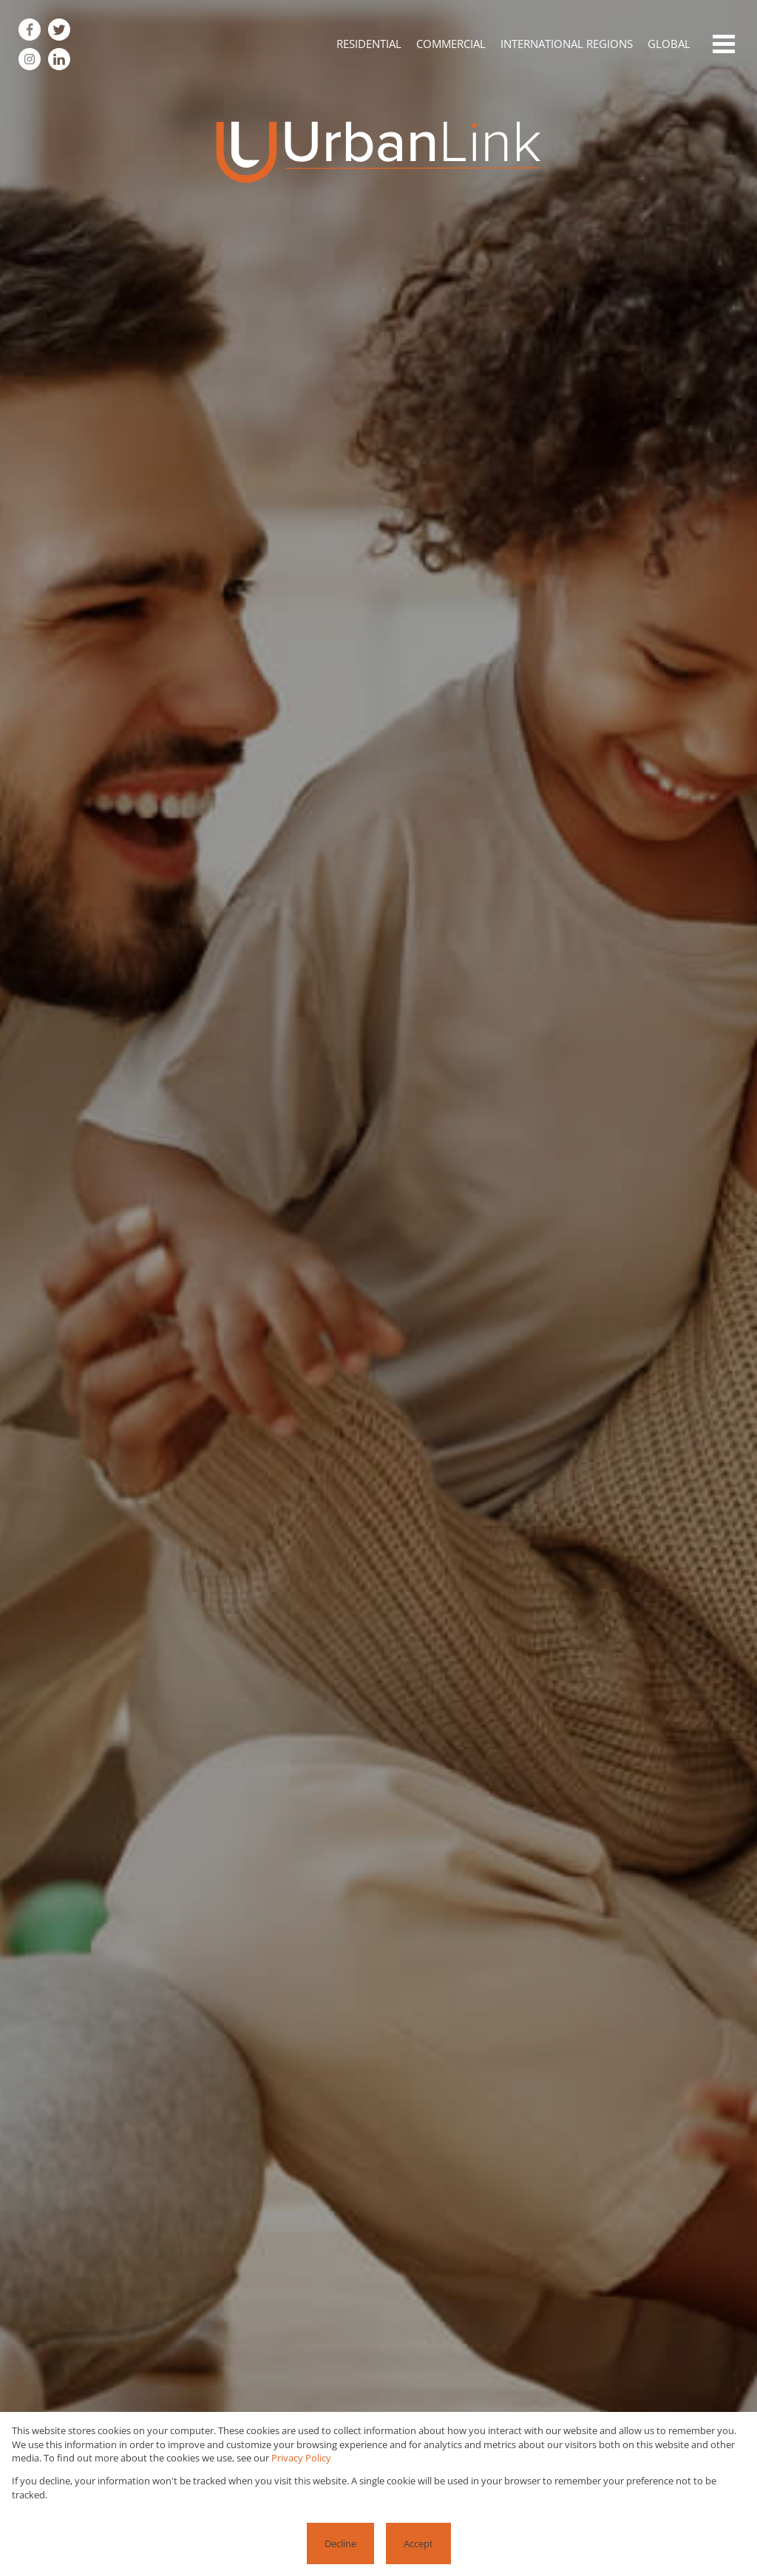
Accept (418, 2543)
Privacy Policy (301, 2457)
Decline (340, 2543)
